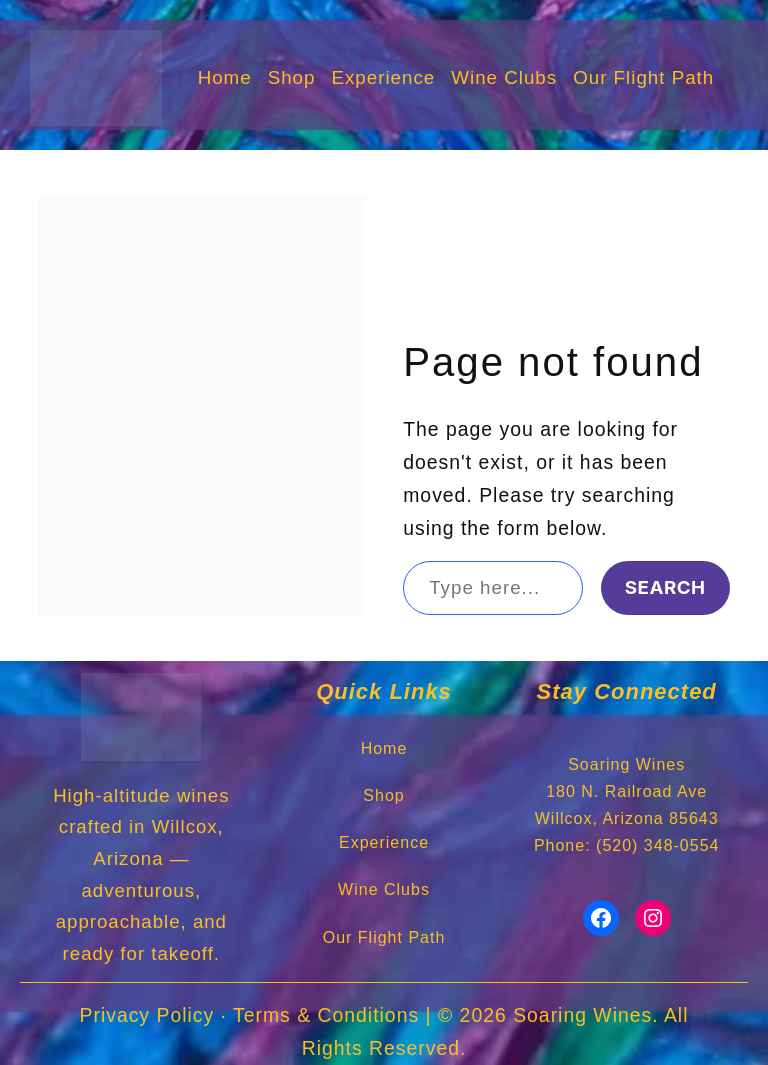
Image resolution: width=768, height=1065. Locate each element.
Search (665, 587)
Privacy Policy (147, 1015)
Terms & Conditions (326, 1015)
